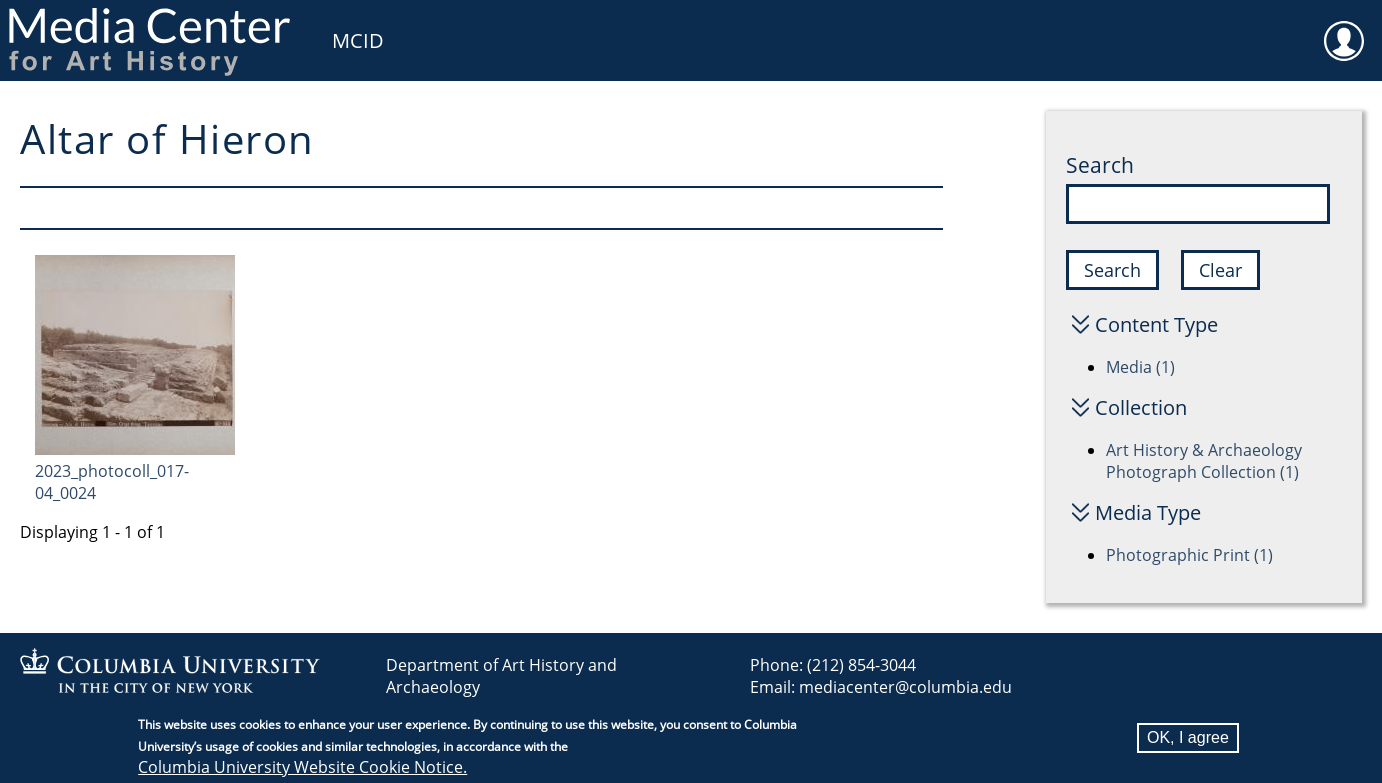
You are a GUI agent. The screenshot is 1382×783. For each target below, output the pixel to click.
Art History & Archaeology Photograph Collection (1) (1204, 461)
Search (1100, 165)
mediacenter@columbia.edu (905, 687)
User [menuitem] (1344, 28)
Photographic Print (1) (1189, 555)
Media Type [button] (1148, 512)
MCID (358, 40)
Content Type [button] (1156, 324)
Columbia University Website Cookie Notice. (302, 769)
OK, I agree (1188, 739)
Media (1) (1140, 367)
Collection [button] (1141, 407)
